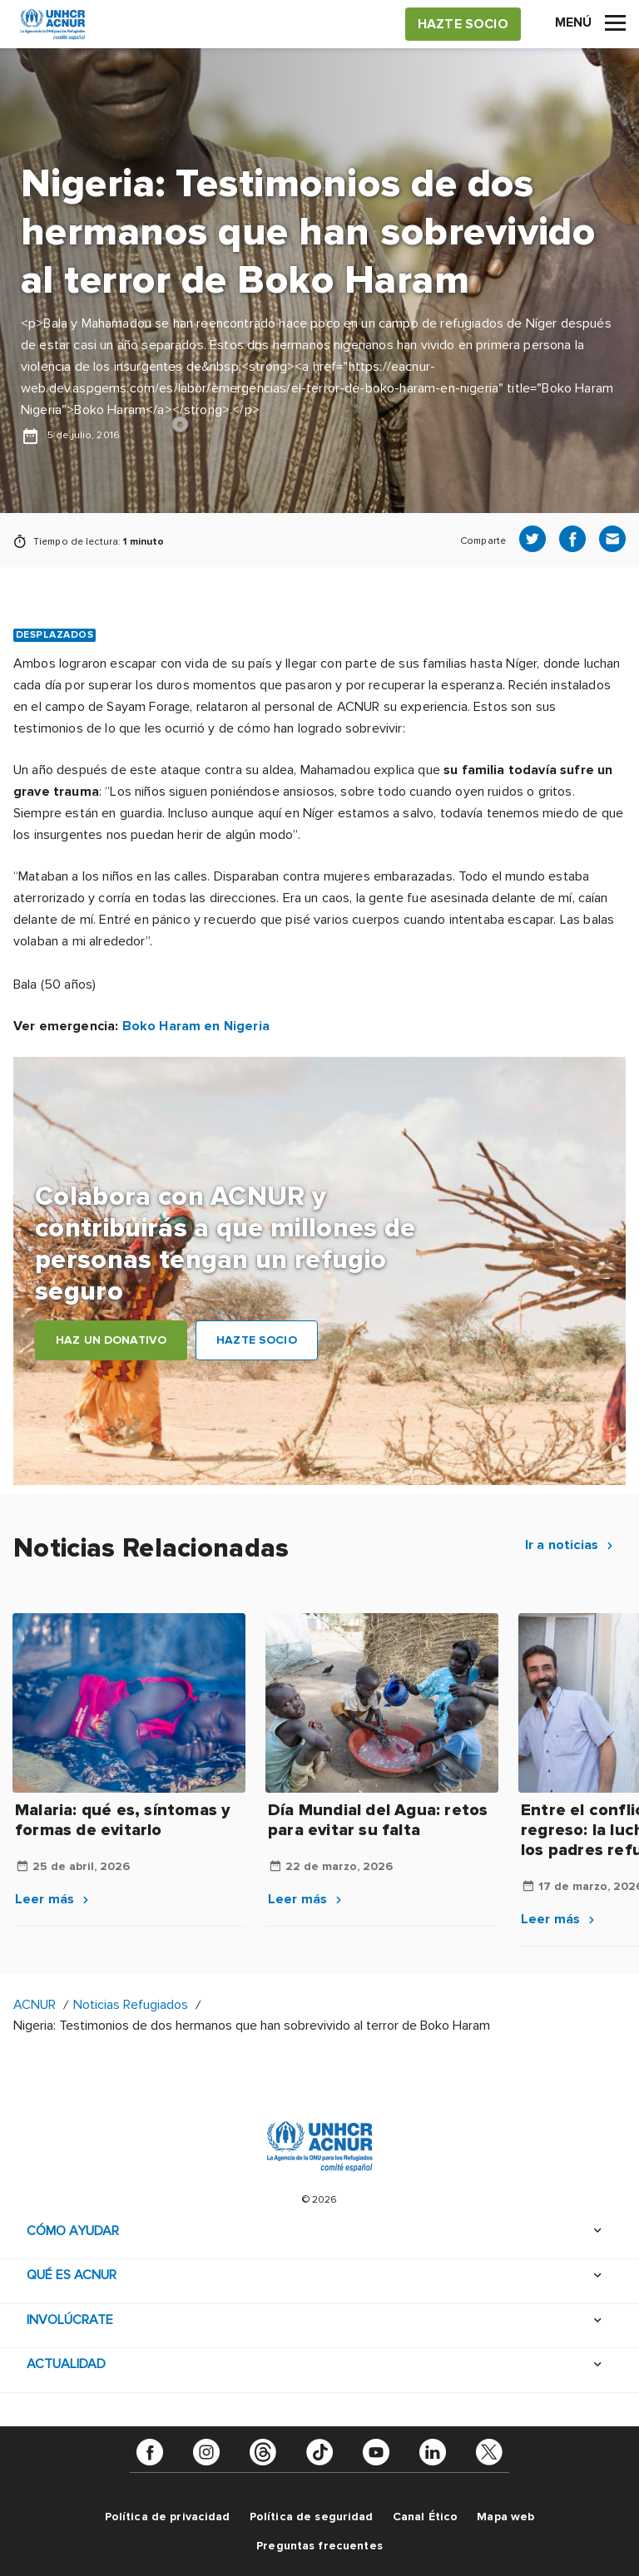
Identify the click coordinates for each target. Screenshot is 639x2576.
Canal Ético (425, 2516)
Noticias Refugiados (130, 2004)
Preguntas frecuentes (319, 2546)
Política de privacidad (167, 2516)
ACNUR (34, 2004)
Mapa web (505, 2516)
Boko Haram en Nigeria (196, 1026)
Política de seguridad (312, 2516)
